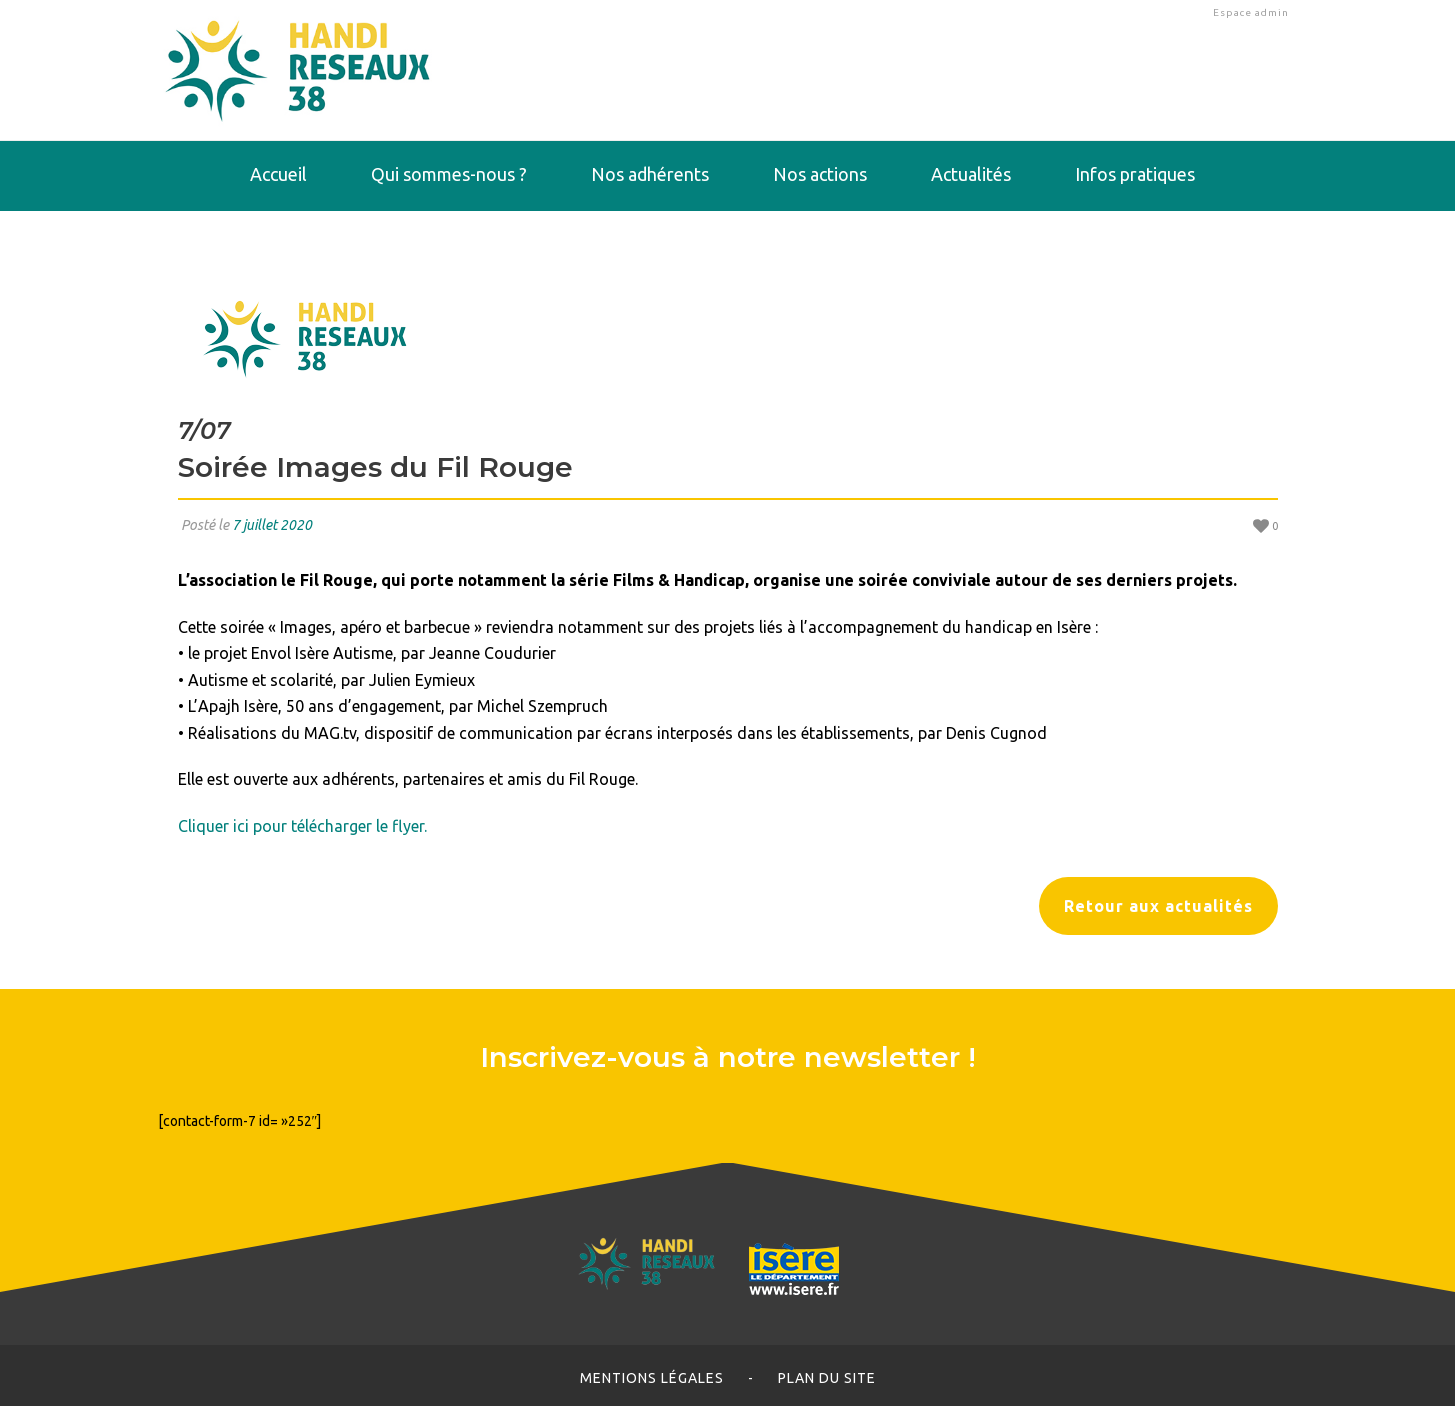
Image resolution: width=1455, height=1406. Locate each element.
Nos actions (820, 174)
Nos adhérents (650, 174)
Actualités (971, 174)
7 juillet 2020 (272, 525)
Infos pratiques (1135, 174)
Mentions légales (652, 1378)
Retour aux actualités (1158, 906)
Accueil (278, 174)
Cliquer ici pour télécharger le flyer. (302, 826)
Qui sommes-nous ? (449, 174)
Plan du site (827, 1378)
